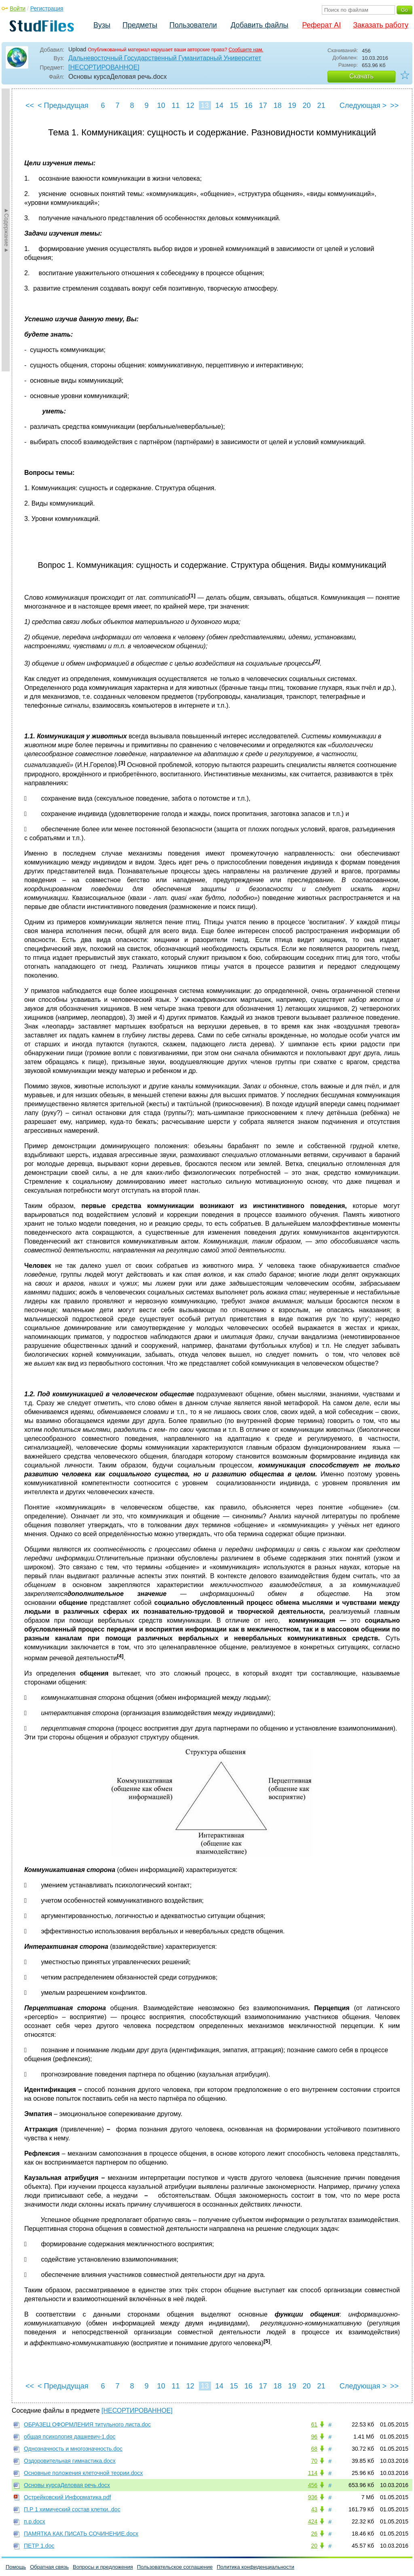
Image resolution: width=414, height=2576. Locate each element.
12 (190, 105)
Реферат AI (321, 25)
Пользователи (193, 25)
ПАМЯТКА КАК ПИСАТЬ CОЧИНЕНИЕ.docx (81, 2533)
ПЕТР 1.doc (39, 2545)
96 (314, 2436)
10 (161, 105)
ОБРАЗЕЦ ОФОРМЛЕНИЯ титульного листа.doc (87, 2424)
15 (234, 105)
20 (306, 105)
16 (248, 105)
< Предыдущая (63, 105)
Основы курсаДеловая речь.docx (67, 2485)
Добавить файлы (259, 25)
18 (277, 105)
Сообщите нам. (245, 49)
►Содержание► (6, 230)
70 (314, 2461)
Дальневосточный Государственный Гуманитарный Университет (164, 58)
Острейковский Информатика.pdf (67, 2497)
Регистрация (46, 8)
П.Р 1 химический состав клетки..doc (72, 2509)
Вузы (101, 25)
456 (312, 2485)
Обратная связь (49, 2567)
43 (314, 2509)
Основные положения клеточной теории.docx (83, 2473)
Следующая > (363, 105)
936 (312, 2497)
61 (314, 2424)
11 (175, 105)
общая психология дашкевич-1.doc (70, 2436)
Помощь (16, 2567)
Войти (17, 8)
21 (321, 105)
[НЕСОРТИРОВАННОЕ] (103, 67)
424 (312, 2521)
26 (314, 2533)
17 (263, 105)
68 (314, 2448)
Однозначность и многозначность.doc (73, 2448)
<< (29, 105)
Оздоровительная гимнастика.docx (70, 2461)
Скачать (361, 76)
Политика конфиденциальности (255, 2567)
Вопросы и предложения (103, 2567)
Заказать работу (380, 25)
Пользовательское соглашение (175, 2567)
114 (312, 2473)
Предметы (140, 25)
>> (394, 105)
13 (205, 105)
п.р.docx (34, 2521)
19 (292, 105)
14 (219, 105)
